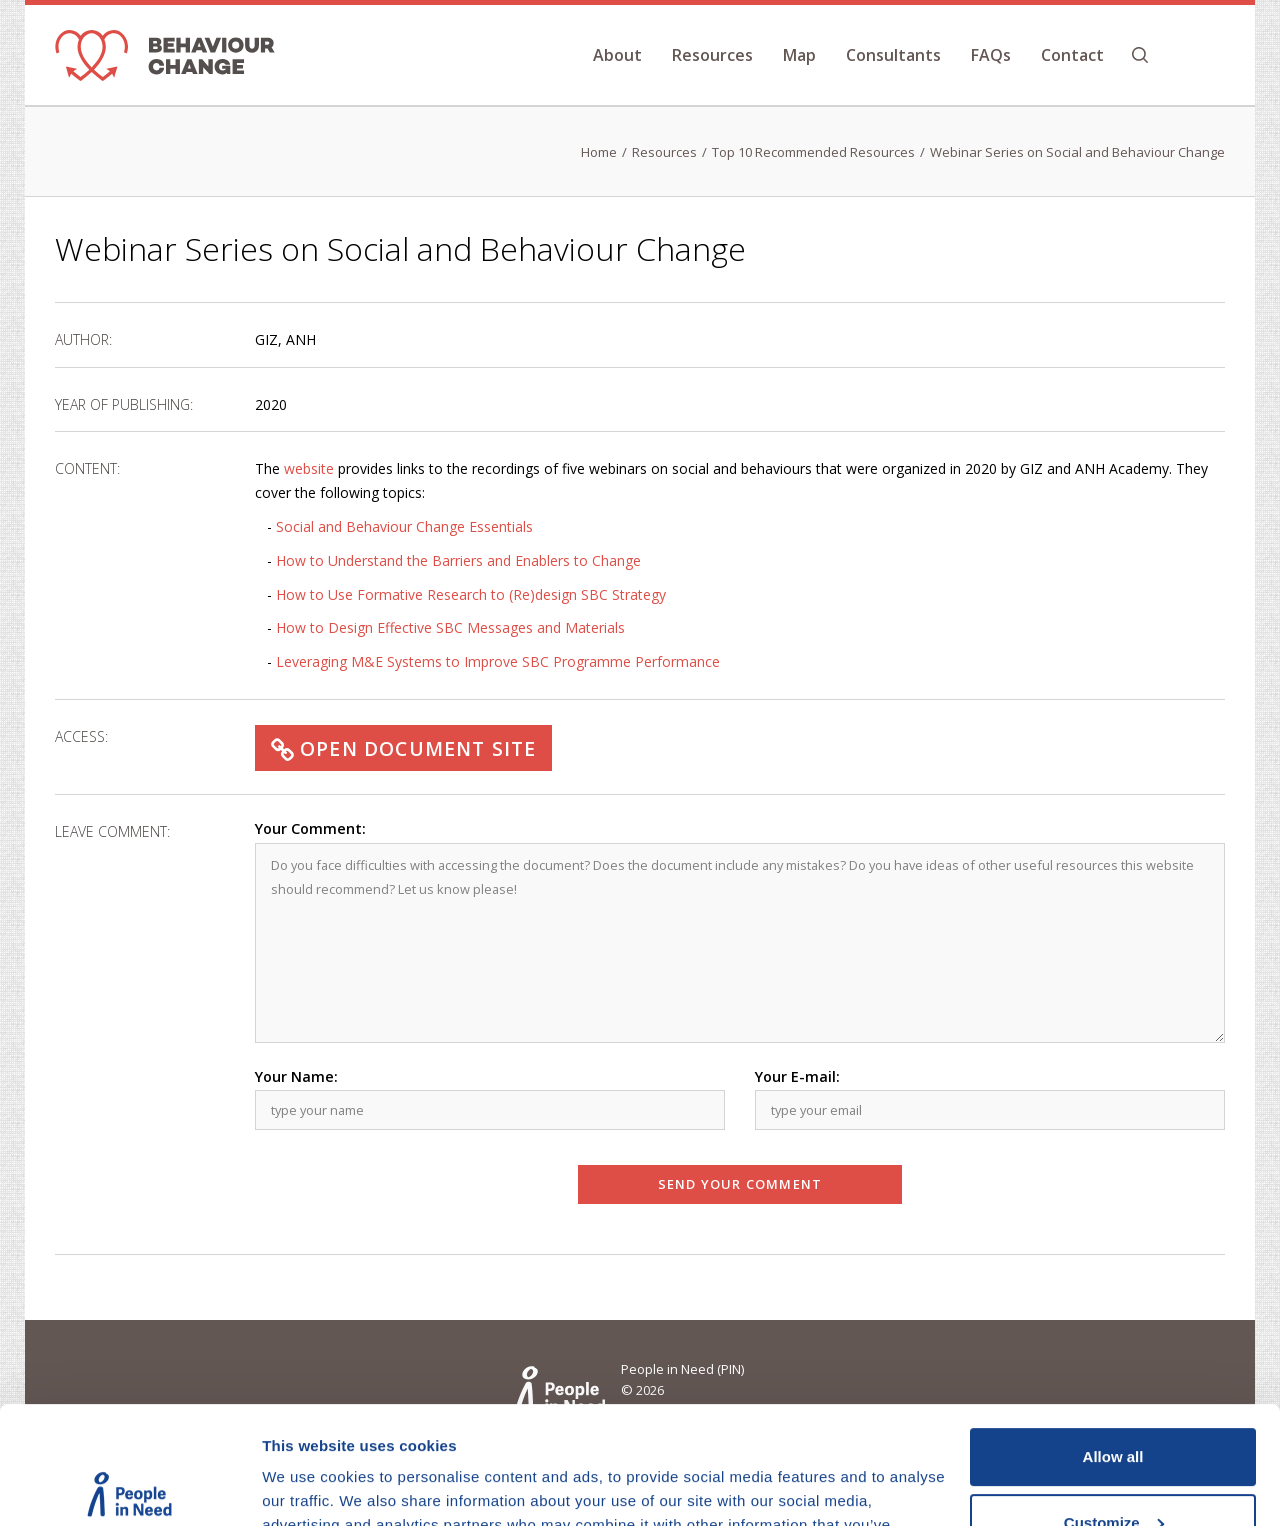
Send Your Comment (740, 1184)
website (309, 468)
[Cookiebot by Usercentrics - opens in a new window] (129, 1487)
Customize (1114, 1404)
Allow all (1113, 1339)
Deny (1113, 1470)
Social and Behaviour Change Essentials (404, 526)
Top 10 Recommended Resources (813, 152)
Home (599, 152)
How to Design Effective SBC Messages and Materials (450, 627)
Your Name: (296, 1076)
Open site (403, 749)
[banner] (165, 60)
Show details (308, 1486)
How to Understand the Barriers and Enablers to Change (458, 560)
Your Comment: (310, 828)
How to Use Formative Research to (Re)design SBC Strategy (471, 594)
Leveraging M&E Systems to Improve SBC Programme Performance (498, 661)
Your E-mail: (797, 1076)
